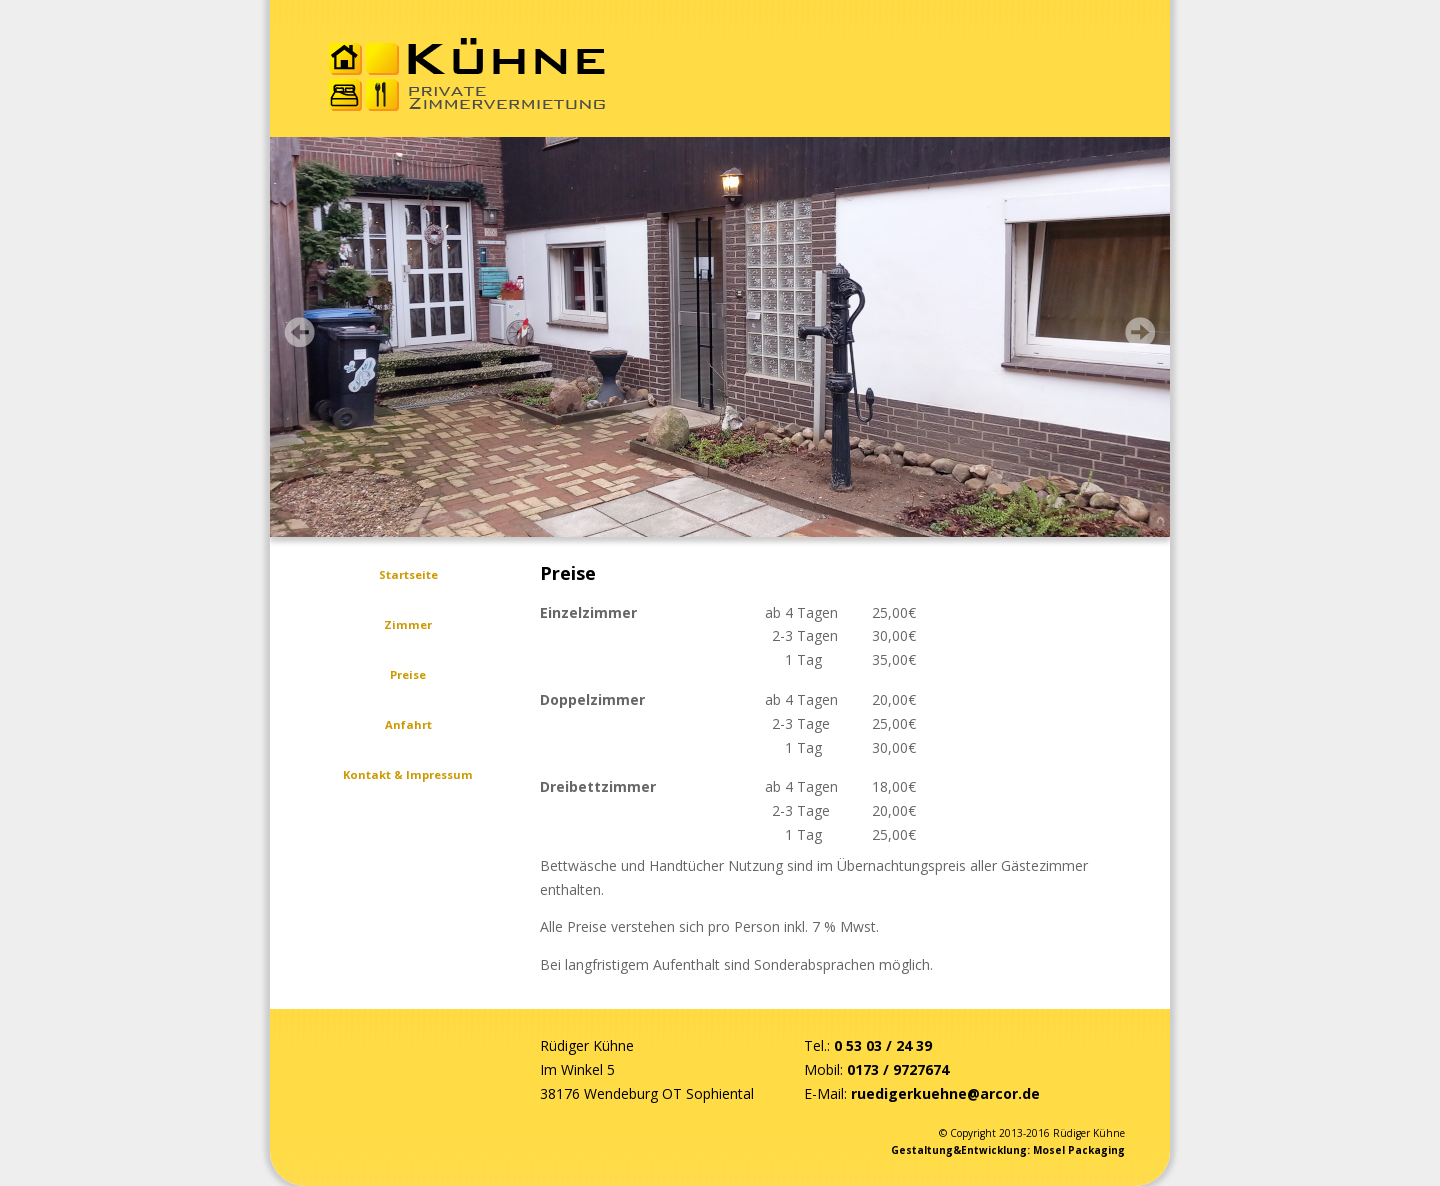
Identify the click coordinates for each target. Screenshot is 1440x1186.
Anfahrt (408, 724)
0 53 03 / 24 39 (883, 1045)
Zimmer (408, 624)
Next (1140, 332)
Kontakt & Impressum (408, 774)
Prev (300, 332)
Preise (408, 674)
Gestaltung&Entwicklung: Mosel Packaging (1008, 1150)
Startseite (408, 574)
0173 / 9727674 (898, 1069)
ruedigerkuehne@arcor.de (945, 1093)
